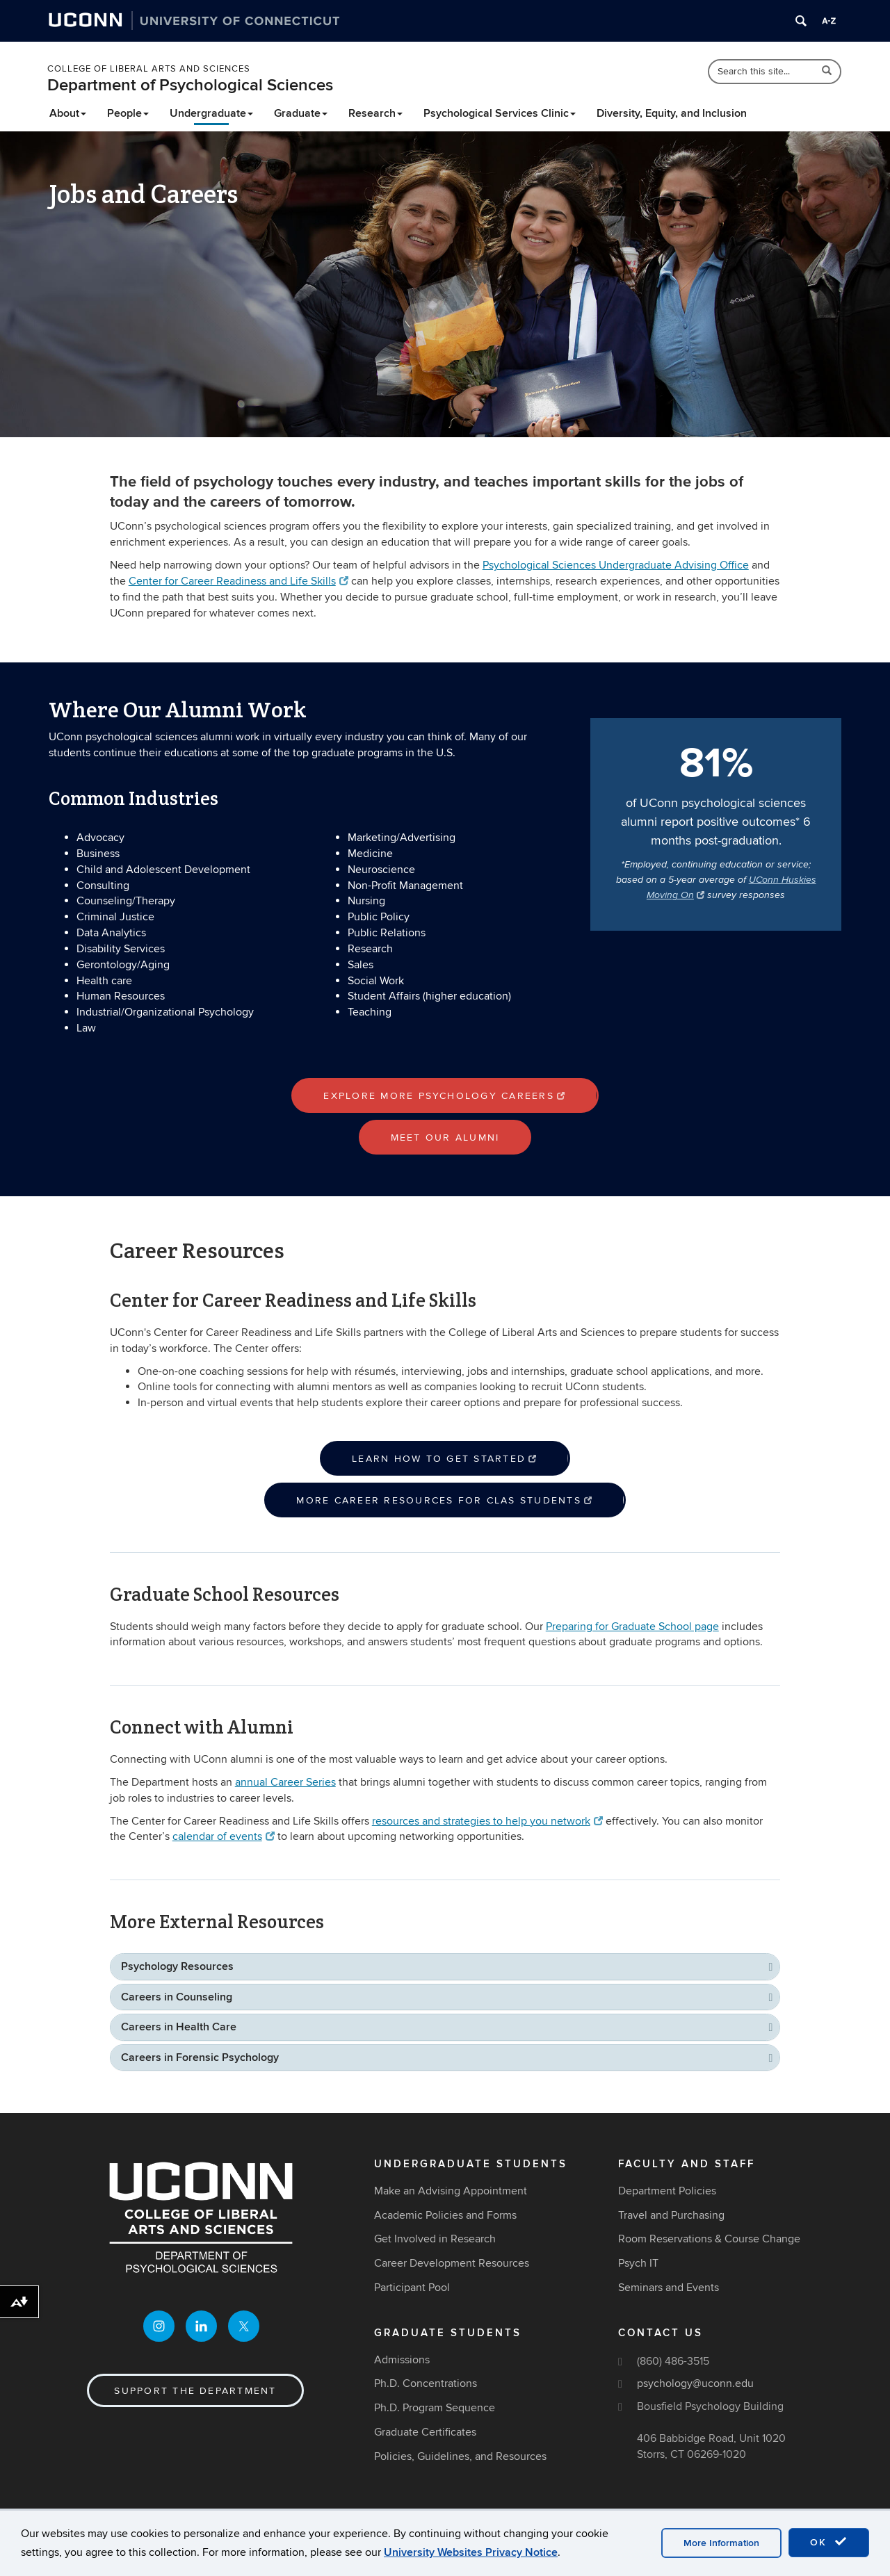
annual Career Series (285, 1782)
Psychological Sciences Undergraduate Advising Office (616, 565)
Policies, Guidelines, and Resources (460, 2456)
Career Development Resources (451, 2263)
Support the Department (195, 2391)
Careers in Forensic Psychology (200, 2057)
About (67, 113)
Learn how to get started (444, 1459)
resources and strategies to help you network (487, 1821)
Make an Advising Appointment (450, 2191)
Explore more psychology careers (444, 1096)
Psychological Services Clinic (499, 113)
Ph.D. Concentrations (425, 2383)
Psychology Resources (177, 1966)
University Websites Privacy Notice (471, 2552)
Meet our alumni (445, 1137)
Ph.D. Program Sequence (434, 2408)
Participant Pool (412, 2287)
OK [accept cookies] (829, 2542)
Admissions (402, 2360)
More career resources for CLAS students (444, 1500)
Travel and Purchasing (671, 2215)
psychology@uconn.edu (695, 2383)
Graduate (300, 113)
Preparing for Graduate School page (632, 1626)
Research (375, 113)
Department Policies (667, 2191)
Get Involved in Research (435, 2239)
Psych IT (638, 2263)
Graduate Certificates (425, 2432)
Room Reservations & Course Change (709, 2239)
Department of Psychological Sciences (190, 85)
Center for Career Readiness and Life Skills (238, 581)
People (128, 113)
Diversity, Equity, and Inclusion (672, 113)
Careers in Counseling (176, 1997)
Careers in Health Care (178, 2027)
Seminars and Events (668, 2287)
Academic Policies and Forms (445, 2215)
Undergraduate (211, 113)
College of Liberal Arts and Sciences (148, 68)
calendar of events (223, 1836)
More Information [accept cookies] (721, 2543)
